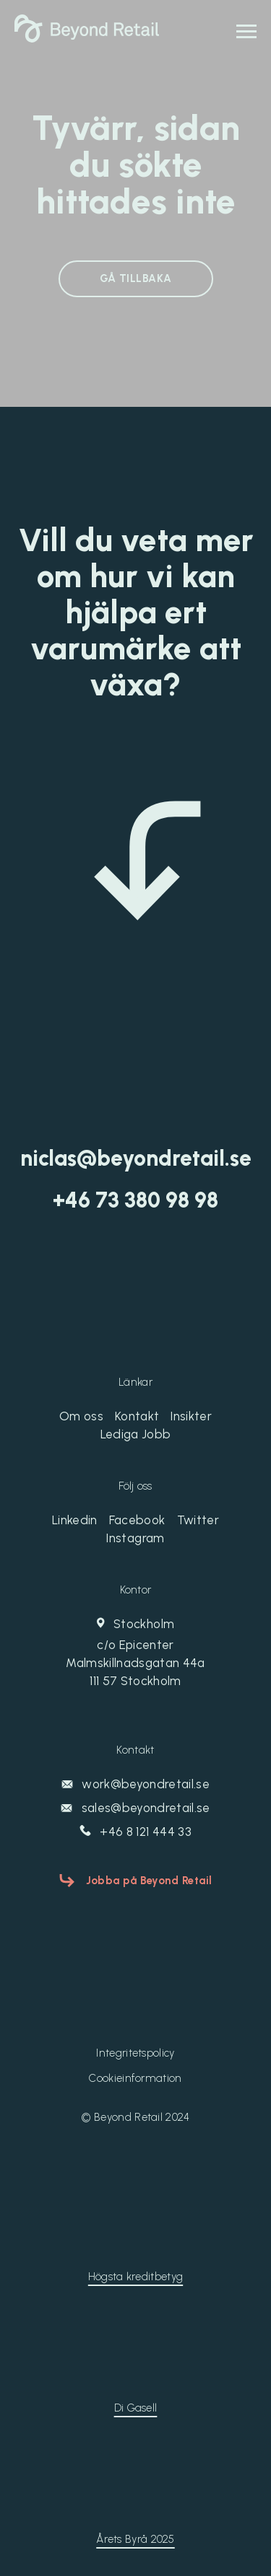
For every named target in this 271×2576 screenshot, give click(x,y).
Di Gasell (136, 2407)
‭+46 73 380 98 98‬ (135, 1200)
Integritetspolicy (135, 2053)
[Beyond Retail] (86, 38)
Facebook (137, 1520)
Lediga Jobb (135, 1434)
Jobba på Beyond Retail (149, 1880)
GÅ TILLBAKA (136, 278)
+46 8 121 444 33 (135, 1831)
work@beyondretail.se (135, 1784)
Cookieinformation (135, 2078)
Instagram (135, 1538)
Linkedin (75, 1520)
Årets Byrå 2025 (135, 2539)
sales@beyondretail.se (135, 1808)
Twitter (198, 1520)
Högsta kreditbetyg (135, 2276)
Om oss (81, 1416)
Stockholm (135, 1653)
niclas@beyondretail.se (135, 1158)
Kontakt (137, 1416)
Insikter (191, 1416)
